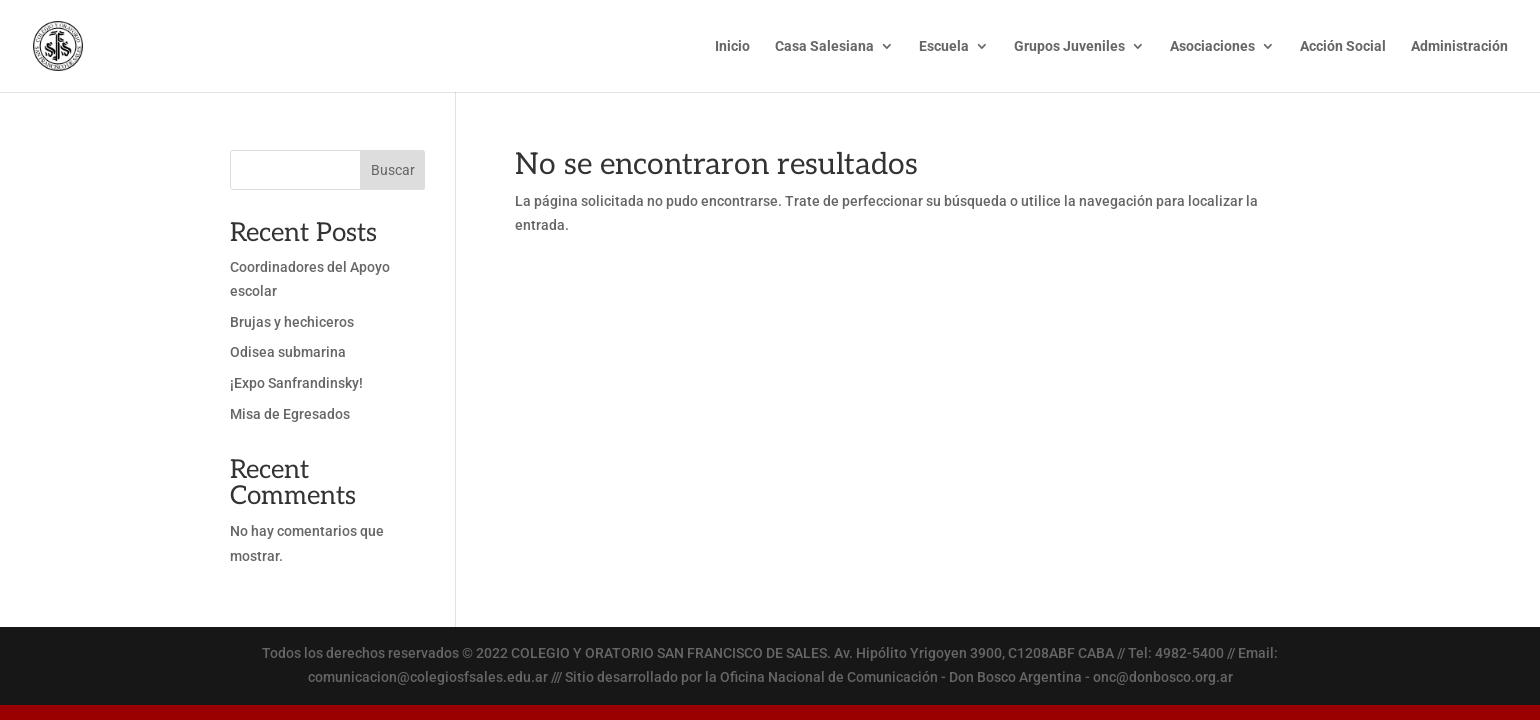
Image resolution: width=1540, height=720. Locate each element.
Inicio (732, 46)
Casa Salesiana (824, 46)
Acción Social (1343, 46)
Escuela (944, 46)
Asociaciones (1212, 46)
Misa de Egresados (290, 414)
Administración (1459, 46)
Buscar (393, 170)
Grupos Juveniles (1069, 46)
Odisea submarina (288, 352)
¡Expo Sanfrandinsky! (296, 383)
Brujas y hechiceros (292, 322)
